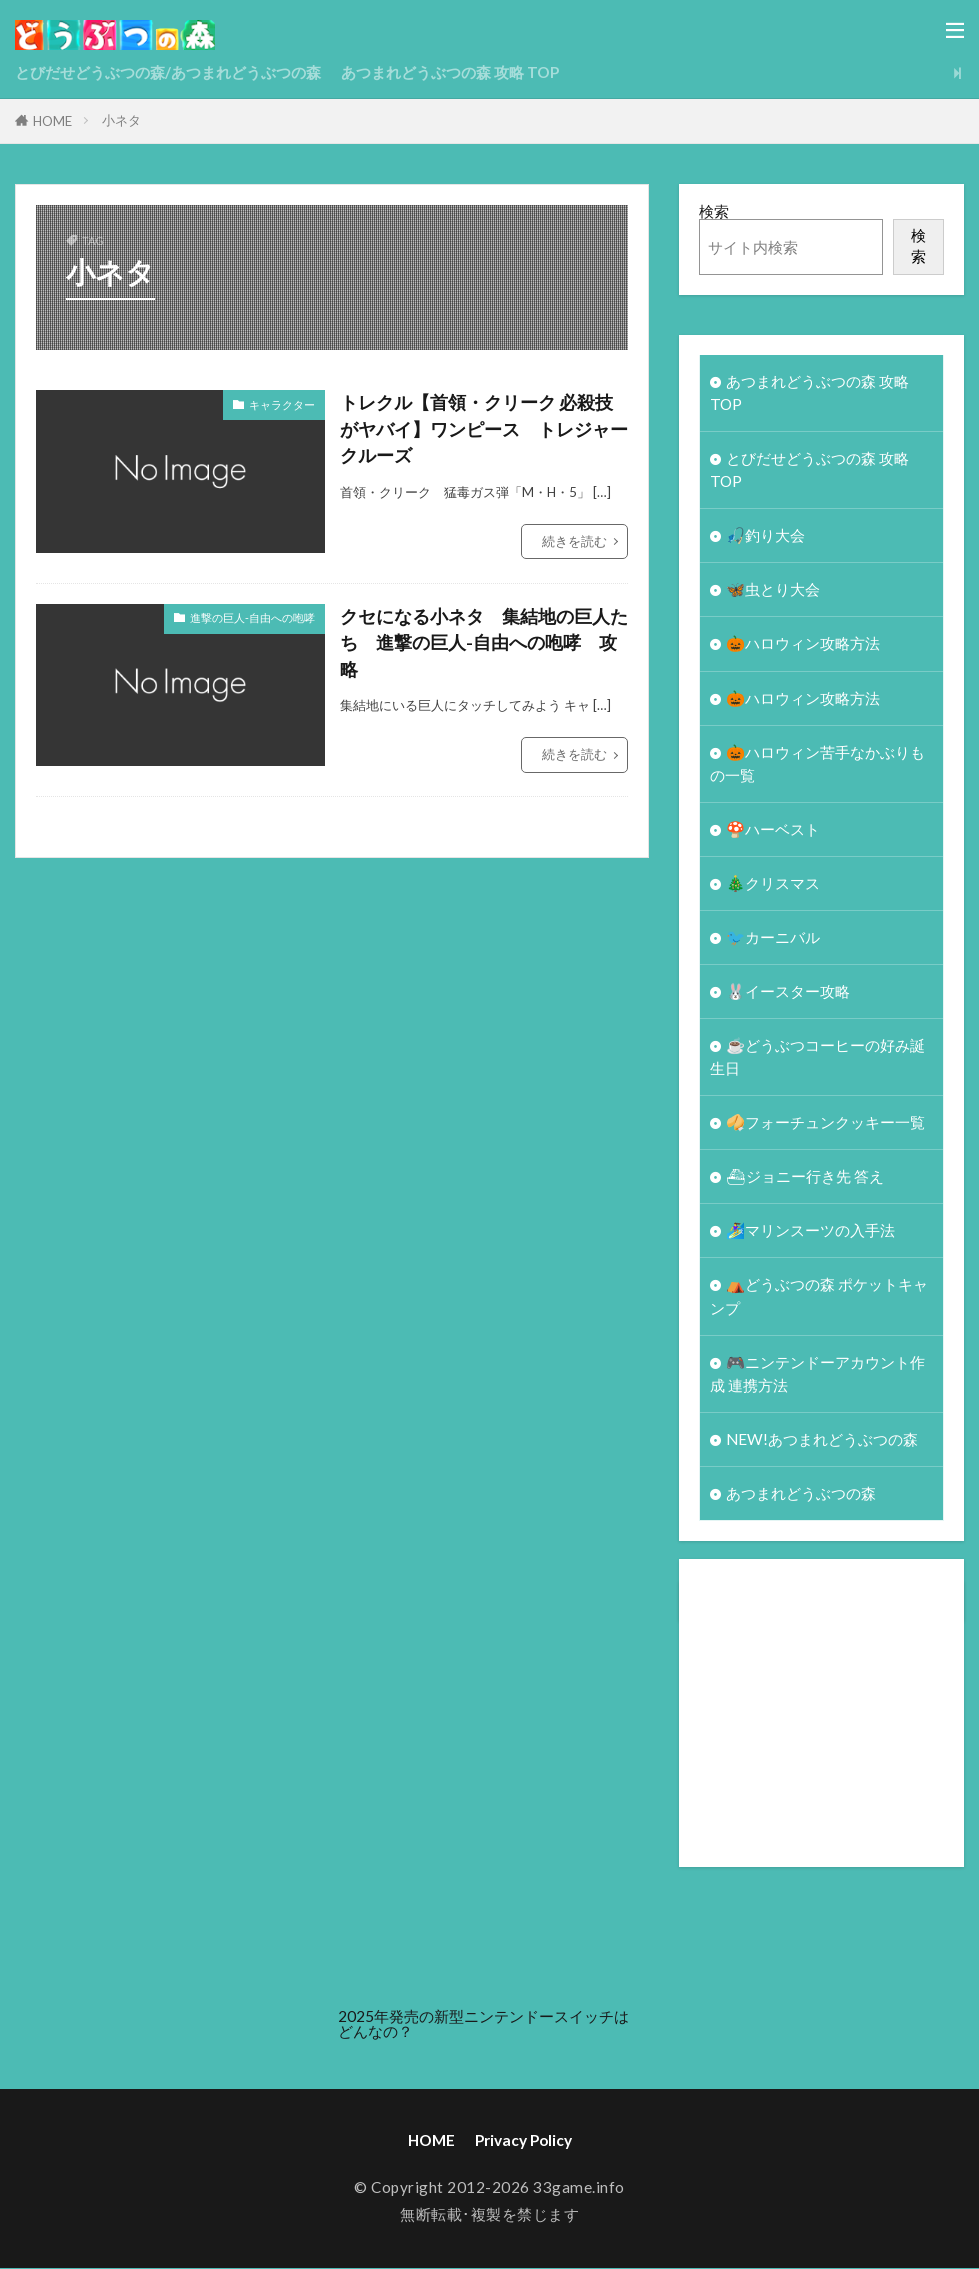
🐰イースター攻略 (788, 991)
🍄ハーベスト (773, 829)
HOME (52, 121)
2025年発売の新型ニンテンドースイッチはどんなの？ (483, 2024)
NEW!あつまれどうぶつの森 (822, 1440)
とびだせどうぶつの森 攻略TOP (809, 469)
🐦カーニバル (773, 937)
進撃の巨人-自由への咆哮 (252, 617)
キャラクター (282, 404)
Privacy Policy (523, 2141)
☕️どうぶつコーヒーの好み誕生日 (817, 1057)
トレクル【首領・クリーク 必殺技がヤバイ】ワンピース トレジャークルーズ (484, 429)
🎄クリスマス (773, 883)
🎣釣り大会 (765, 535)
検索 (714, 211)
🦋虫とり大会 (773, 590)
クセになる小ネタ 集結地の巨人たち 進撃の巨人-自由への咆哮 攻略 (484, 643)
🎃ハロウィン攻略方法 (803, 644)
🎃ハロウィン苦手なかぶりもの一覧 (817, 763)
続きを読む (574, 541)
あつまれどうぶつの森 (801, 1494)
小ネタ (121, 120)
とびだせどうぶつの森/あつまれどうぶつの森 (168, 72)
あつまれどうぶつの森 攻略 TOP (450, 72)
